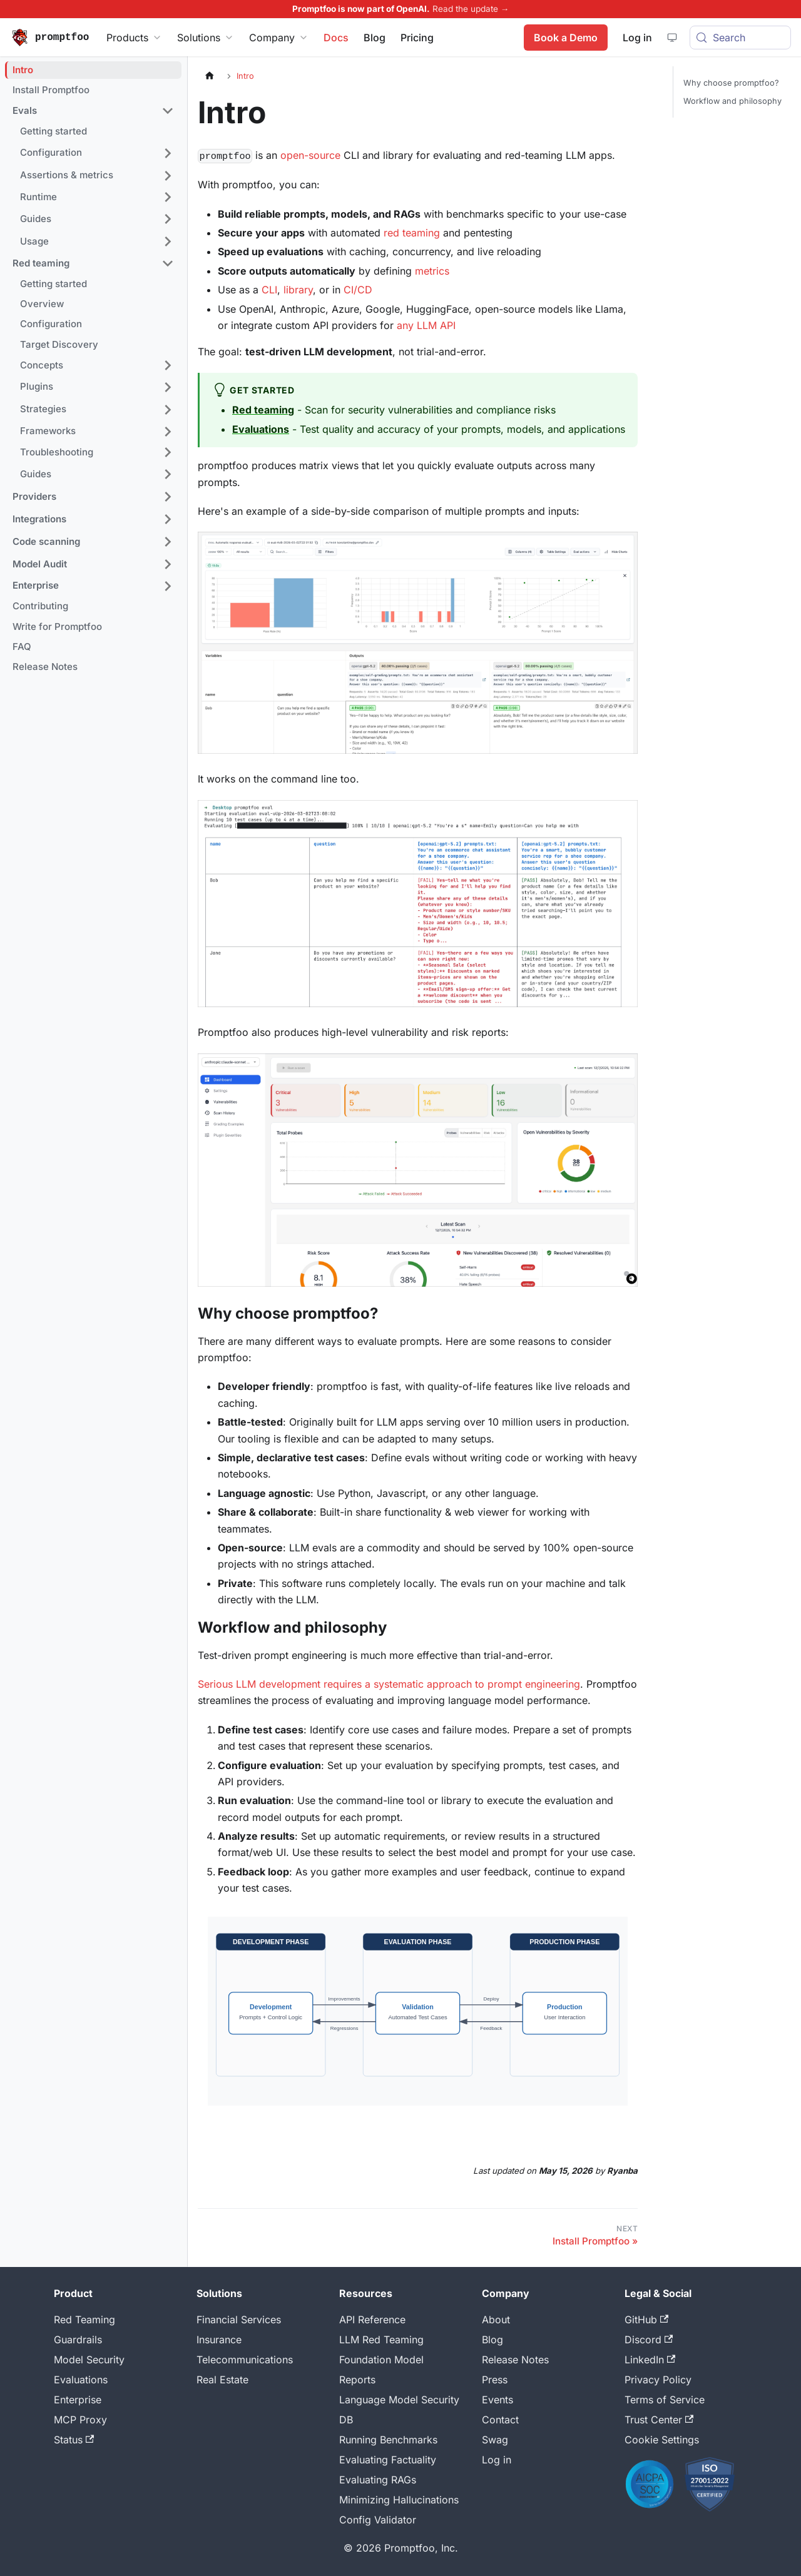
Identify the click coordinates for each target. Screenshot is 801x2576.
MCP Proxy (80, 2419)
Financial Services (238, 2319)
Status (74, 2439)
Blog (374, 37)
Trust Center (659, 2419)
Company (279, 37)
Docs (336, 37)
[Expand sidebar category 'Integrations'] (167, 519)
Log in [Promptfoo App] (636, 37)
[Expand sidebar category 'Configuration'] (167, 153)
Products (134, 37)
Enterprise (77, 2399)
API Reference (372, 2319)
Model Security (89, 2359)
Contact (500, 2419)
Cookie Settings (662, 2439)
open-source (310, 155)
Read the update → (470, 9)
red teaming (412, 232)
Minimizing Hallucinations (399, 2499)
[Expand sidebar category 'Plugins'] (167, 387)
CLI (269, 289)
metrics (432, 271)
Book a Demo (565, 37)
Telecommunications (244, 2359)
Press (495, 2379)
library (298, 289)
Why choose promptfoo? (731, 83)
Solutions (205, 37)
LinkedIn (650, 2359)
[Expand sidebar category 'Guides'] (167, 219)
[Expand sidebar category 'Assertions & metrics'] (167, 176)
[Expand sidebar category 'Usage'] (167, 241)
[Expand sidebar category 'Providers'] (167, 497)
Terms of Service (665, 2399)
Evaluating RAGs (377, 2479)
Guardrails (78, 2339)
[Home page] (210, 76)
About (496, 2319)
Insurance (219, 2339)
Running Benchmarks (388, 2439)
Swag (495, 2439)
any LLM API (426, 325)
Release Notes (515, 2359)
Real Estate (222, 2379)
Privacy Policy (658, 2379)
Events (497, 2399)
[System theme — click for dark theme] (671, 38)
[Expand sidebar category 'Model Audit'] (167, 564)
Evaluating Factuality (387, 2459)
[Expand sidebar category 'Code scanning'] (167, 542)
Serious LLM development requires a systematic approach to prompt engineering (389, 1684)
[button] (93, 111)
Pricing (417, 37)
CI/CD (358, 289)
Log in (496, 2459)
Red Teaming (84, 2319)
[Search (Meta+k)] (740, 37)
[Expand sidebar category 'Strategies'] (167, 410)
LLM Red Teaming (381, 2339)
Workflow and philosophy (732, 101)
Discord (649, 2339)
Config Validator (377, 2519)
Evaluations (81, 2379)
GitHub (646, 2319)
